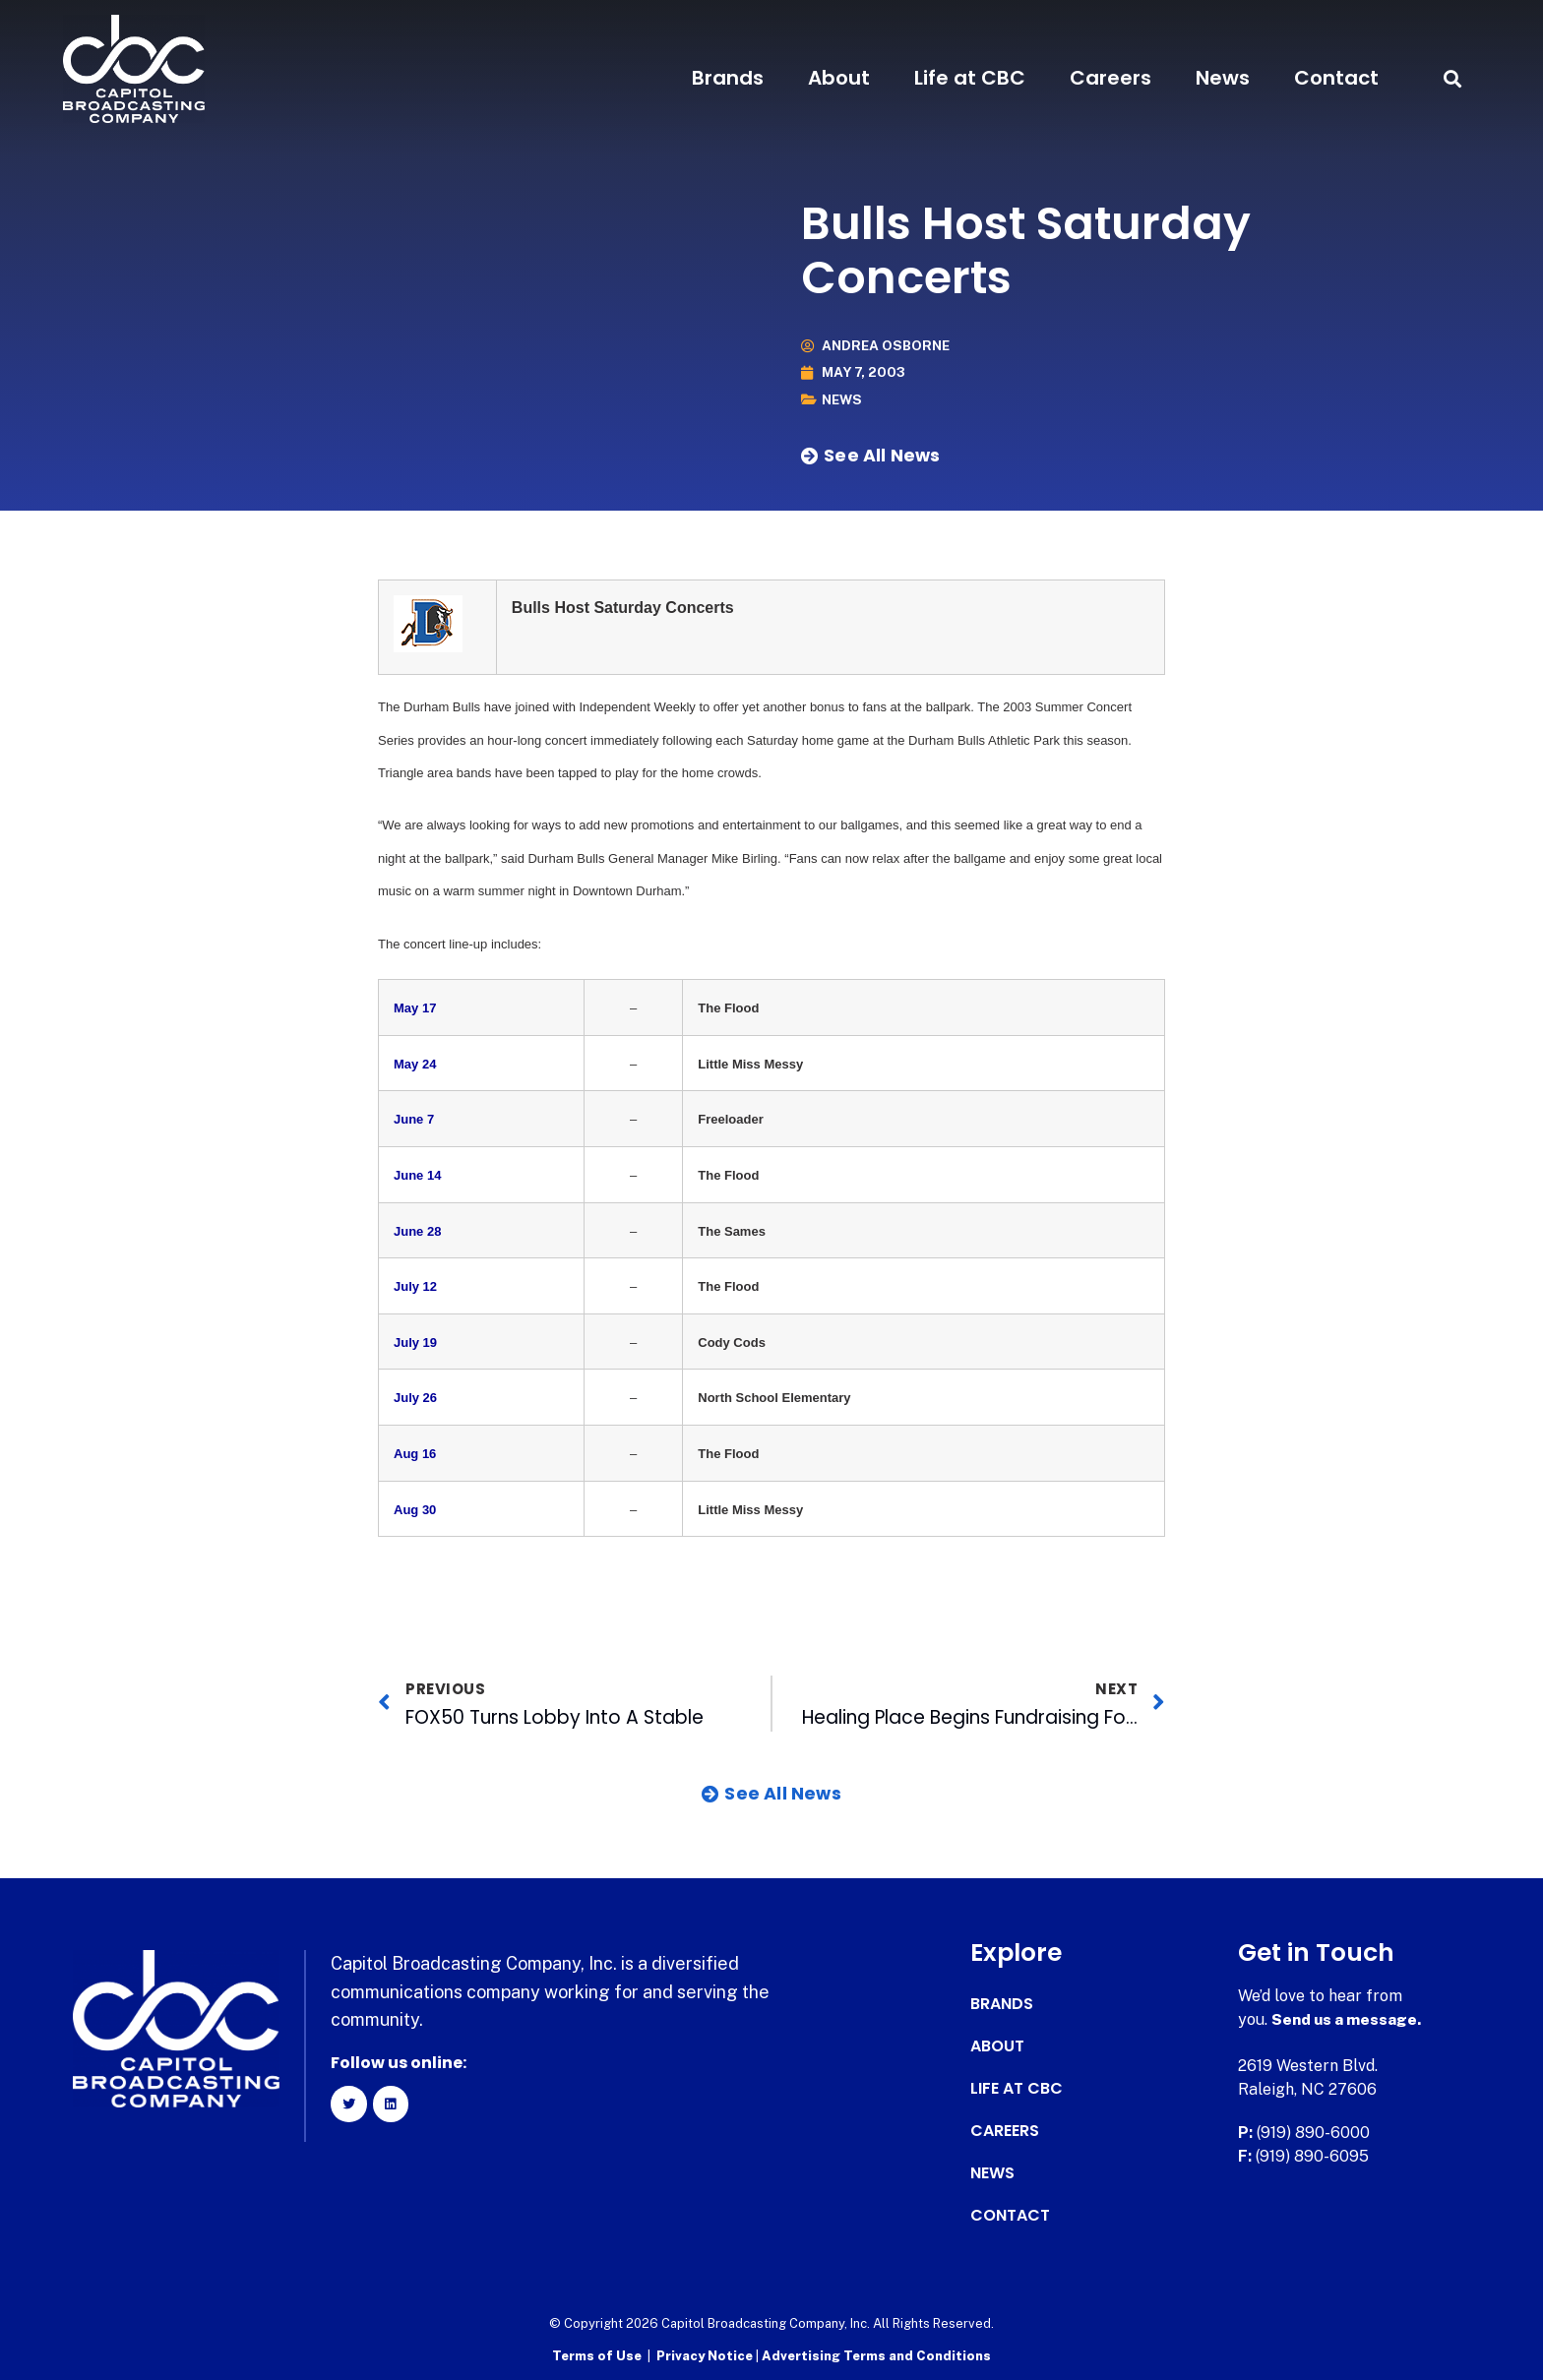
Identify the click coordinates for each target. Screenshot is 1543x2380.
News (1223, 78)
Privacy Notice (706, 2356)
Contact (1336, 78)
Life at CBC (969, 78)
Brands (728, 78)
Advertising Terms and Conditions (876, 2356)
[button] (1452, 78)
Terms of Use (597, 2356)
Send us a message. (1347, 2018)
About (839, 78)
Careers (1110, 78)
